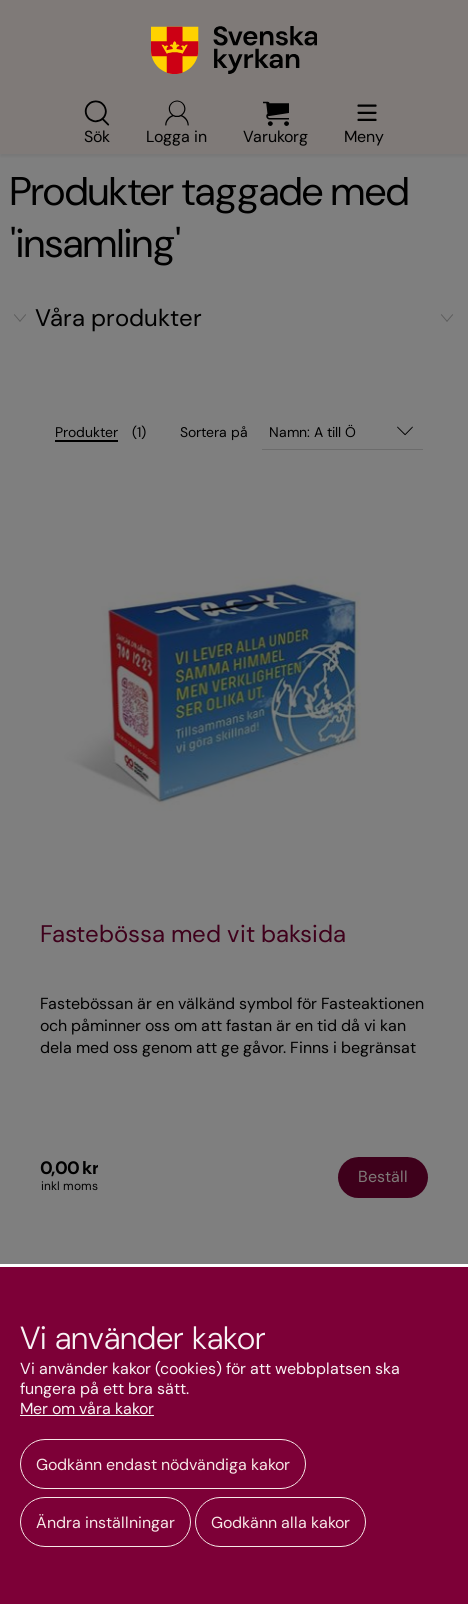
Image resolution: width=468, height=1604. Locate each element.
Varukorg (275, 122)
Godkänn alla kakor (280, 1522)
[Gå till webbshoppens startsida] (234, 50)
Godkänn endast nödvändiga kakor (163, 1464)
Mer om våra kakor (87, 1409)
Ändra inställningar (105, 1522)
